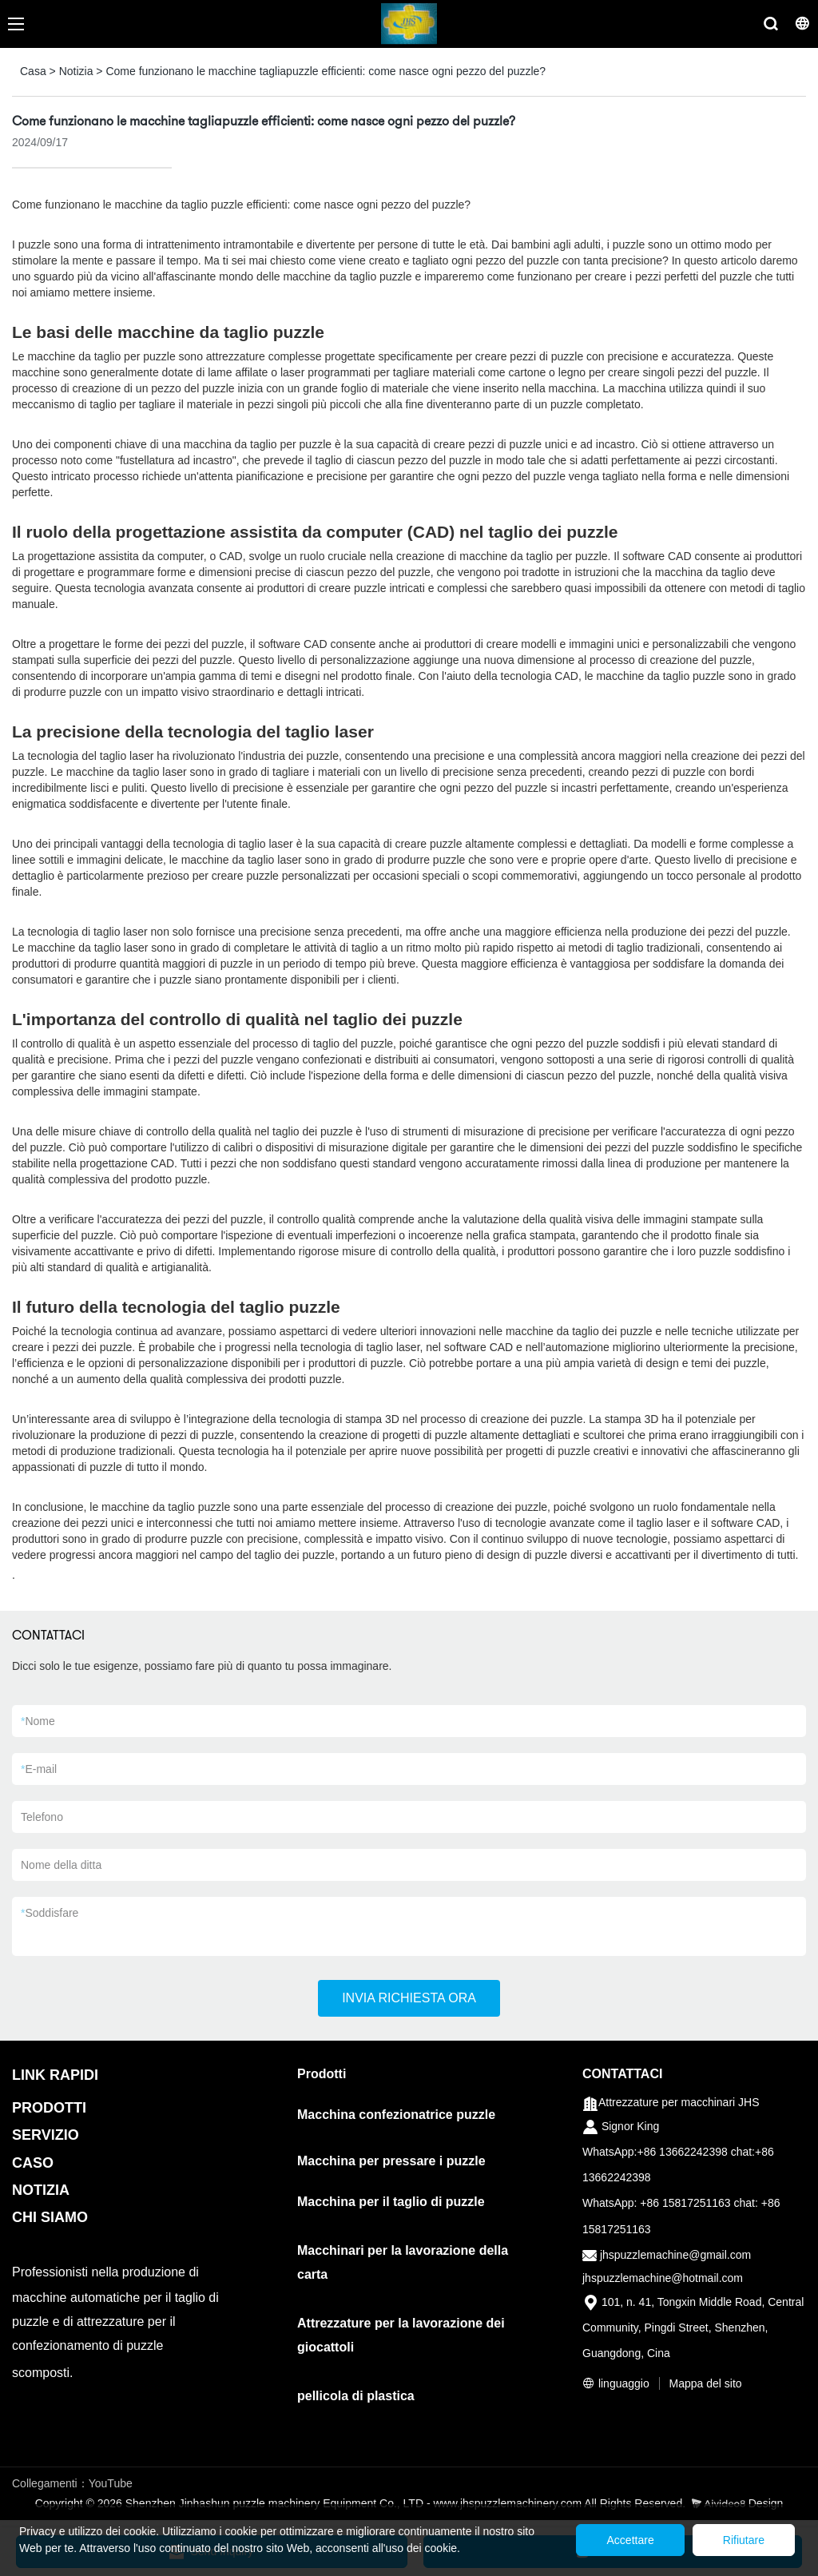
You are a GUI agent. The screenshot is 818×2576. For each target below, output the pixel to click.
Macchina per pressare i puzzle (391, 2161)
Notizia (76, 71)
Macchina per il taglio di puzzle (391, 2201)
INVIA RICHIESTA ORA (409, 1998)
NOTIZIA (40, 2190)
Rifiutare (741, 2540)
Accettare (623, 2540)
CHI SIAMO (50, 2217)
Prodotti (321, 2074)
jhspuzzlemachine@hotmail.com (662, 2278)
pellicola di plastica (356, 2396)
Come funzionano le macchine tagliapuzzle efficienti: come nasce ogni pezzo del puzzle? (325, 71)
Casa (33, 71)
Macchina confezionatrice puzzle (396, 2114)
